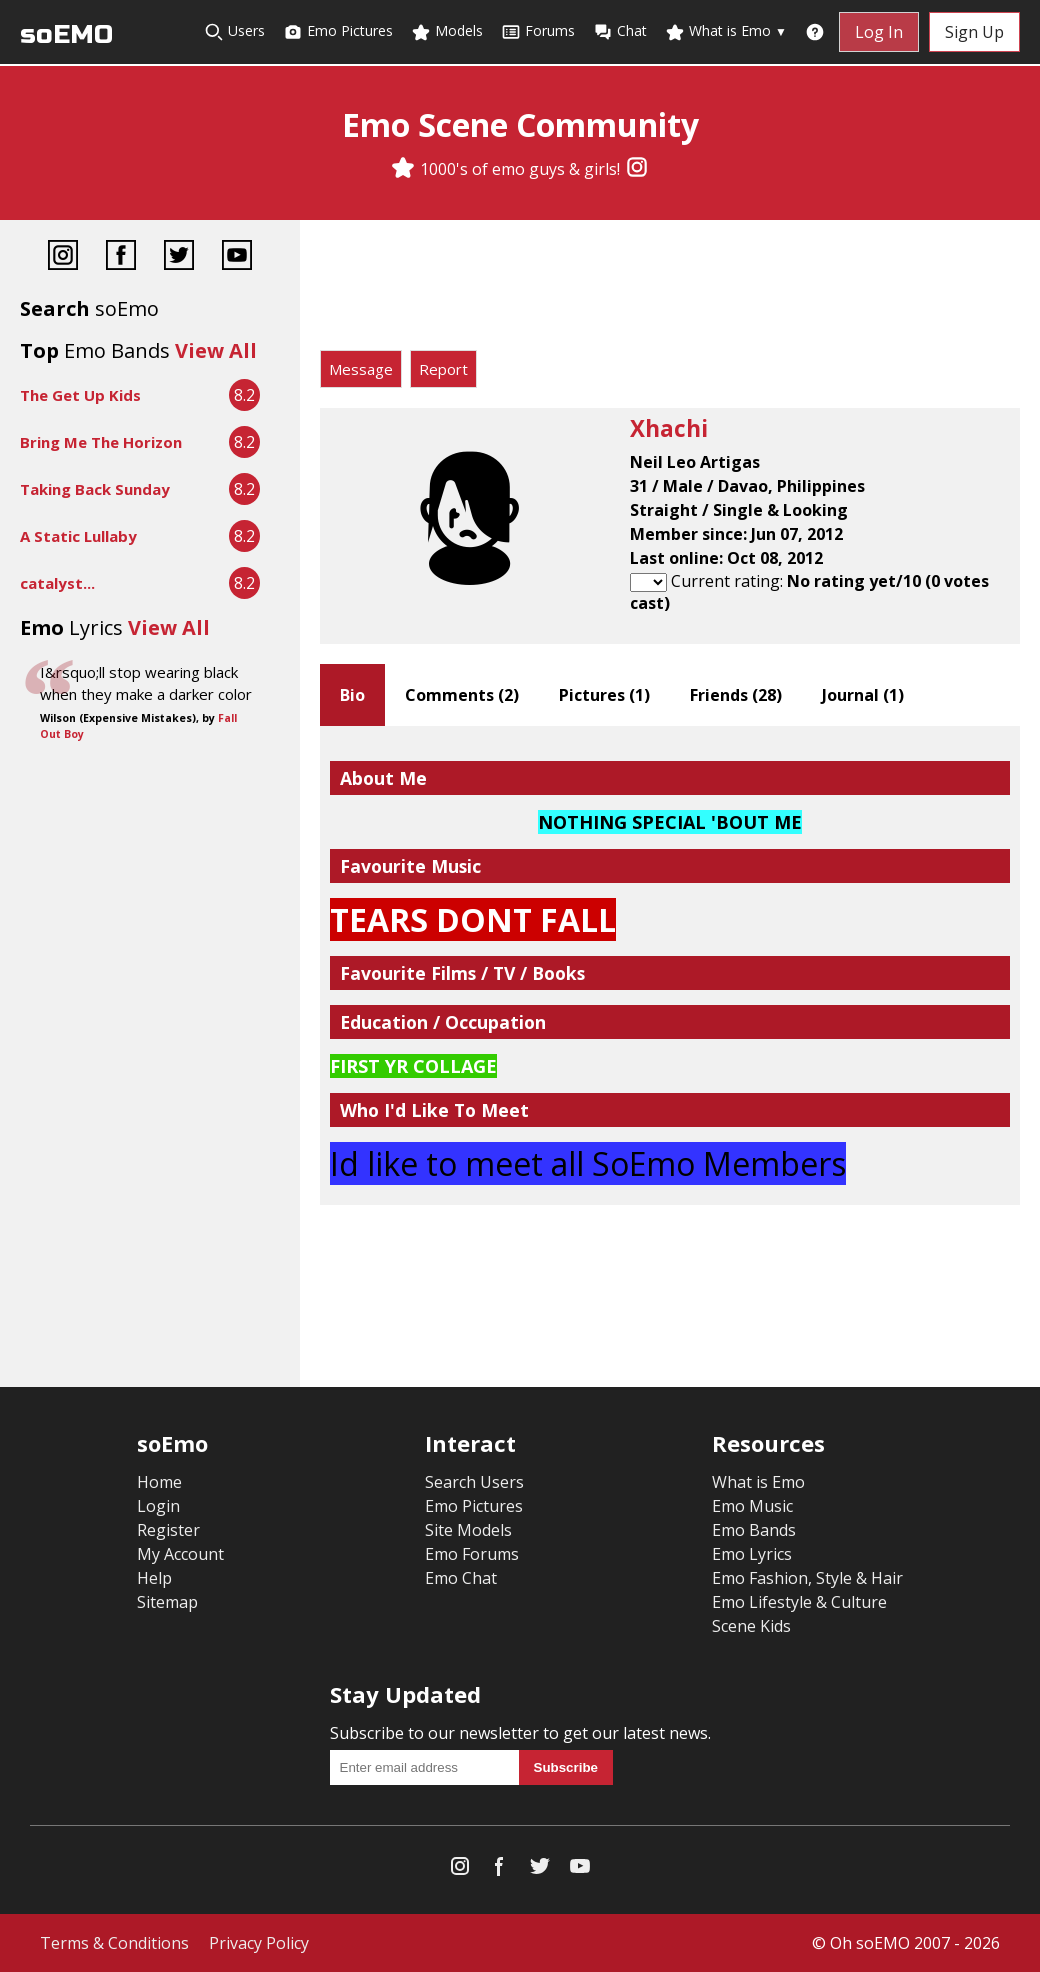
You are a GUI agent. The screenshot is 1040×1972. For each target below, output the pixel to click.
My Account (180, 1554)
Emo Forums (472, 1554)
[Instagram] (637, 169)
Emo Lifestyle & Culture (799, 1602)
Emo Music (752, 1506)
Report (443, 369)
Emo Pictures (338, 31)
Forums (538, 31)
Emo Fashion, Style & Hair (807, 1578)
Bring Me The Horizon (101, 442)
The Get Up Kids (80, 395)
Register (168, 1530)
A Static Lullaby (78, 536)
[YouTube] (237, 257)
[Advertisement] (670, 290)
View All (216, 350)
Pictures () (604, 695)
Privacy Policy (259, 1943)
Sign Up (974, 32)
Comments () (462, 695)
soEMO (66, 34)
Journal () (863, 695)
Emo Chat (461, 1578)
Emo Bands (754, 1530)
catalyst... (57, 583)
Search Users (474, 1482)
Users (234, 31)
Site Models (468, 1530)
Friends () (736, 695)
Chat (620, 31)
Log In (879, 32)
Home (159, 1482)
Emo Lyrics (752, 1554)
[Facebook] (121, 257)
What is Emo (726, 31)
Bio (352, 695)
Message (361, 369)
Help (154, 1578)
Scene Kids (751, 1626)
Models (447, 31)
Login (158, 1506)
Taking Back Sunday (95, 489)
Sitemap (167, 1602)
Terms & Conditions (114, 1943)
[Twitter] (179, 257)
